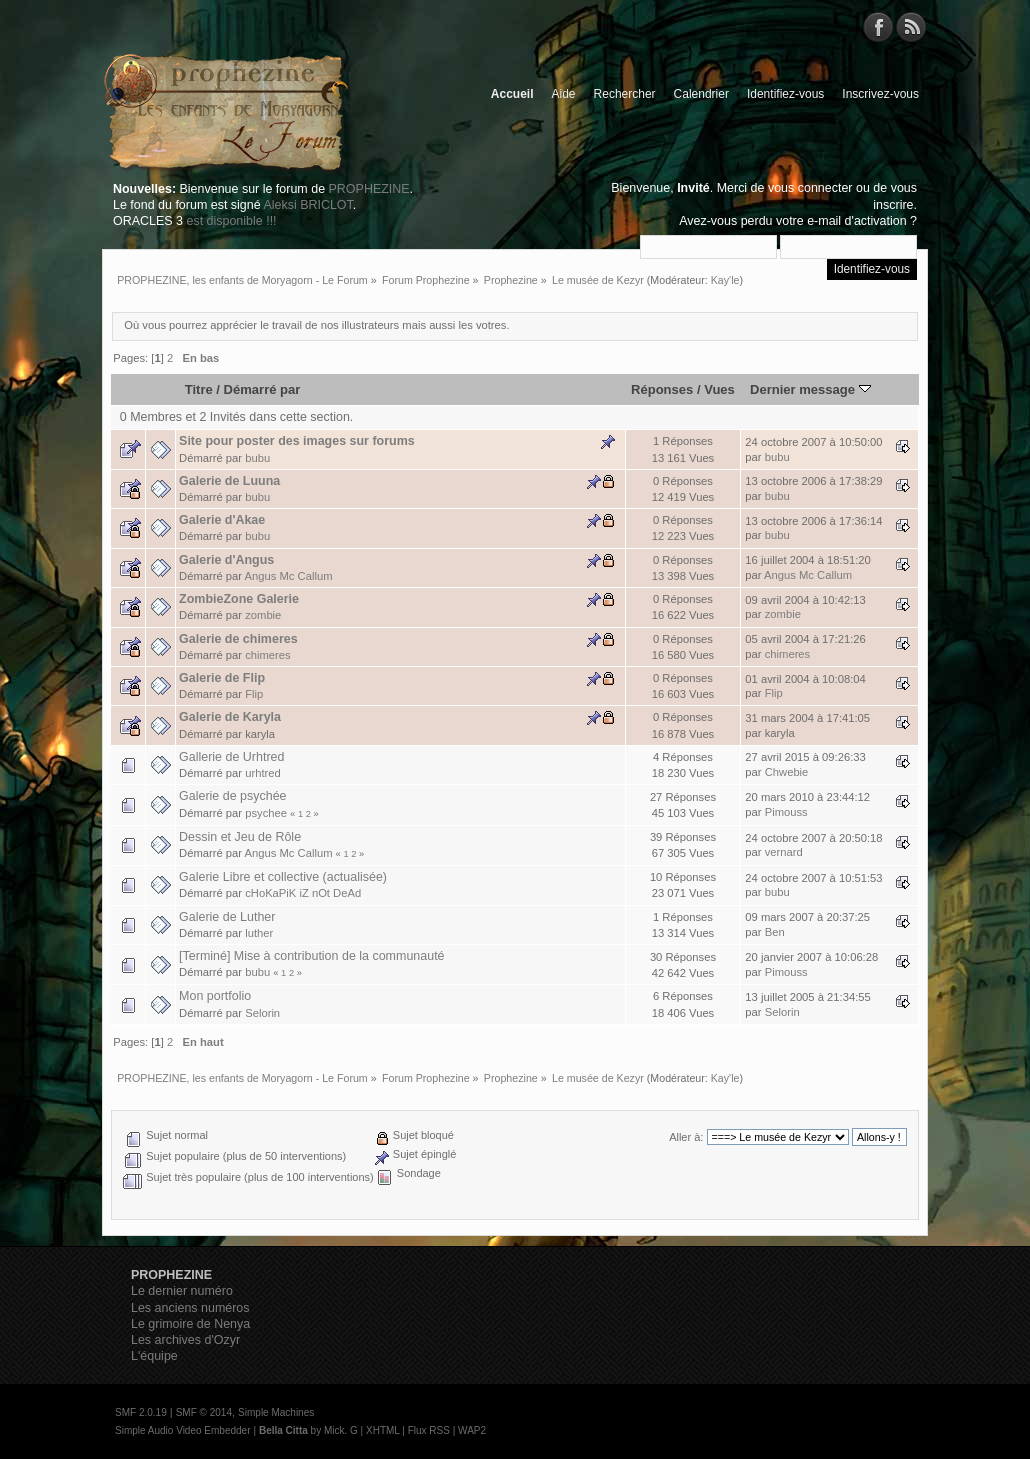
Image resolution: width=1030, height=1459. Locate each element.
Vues (719, 389)
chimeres (268, 655)
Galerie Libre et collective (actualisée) (283, 877)
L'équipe (154, 1356)
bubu (257, 458)
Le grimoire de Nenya (190, 1324)
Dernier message (810, 389)
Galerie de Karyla (230, 717)
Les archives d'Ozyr (185, 1340)
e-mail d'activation (856, 221)
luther (259, 933)
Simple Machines (276, 1412)
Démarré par (262, 389)
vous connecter (810, 188)
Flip (254, 694)
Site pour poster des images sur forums (297, 441)
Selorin (262, 1013)
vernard (784, 852)
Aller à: (686, 1137)
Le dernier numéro (182, 1291)
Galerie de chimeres (238, 639)
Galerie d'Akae (222, 520)
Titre (199, 389)
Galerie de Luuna (229, 481)
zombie (263, 615)
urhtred (263, 773)
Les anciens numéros (190, 1308)
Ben (775, 932)
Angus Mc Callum (289, 576)
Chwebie (787, 772)
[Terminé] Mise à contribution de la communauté (311, 956)
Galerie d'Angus (226, 560)
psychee (266, 813)
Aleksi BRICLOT (307, 205)
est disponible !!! (231, 221)
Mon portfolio (215, 996)
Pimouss (786, 812)
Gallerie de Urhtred (231, 757)
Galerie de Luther (227, 917)
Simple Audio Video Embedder (182, 1430)
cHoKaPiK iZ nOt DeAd (303, 893)
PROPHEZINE (369, 189)
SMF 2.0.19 (141, 1412)
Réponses (662, 389)
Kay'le (725, 280)
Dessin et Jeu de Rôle (240, 837)
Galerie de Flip (222, 678)
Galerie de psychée (232, 796)
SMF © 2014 (204, 1412)
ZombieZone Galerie (239, 599)
